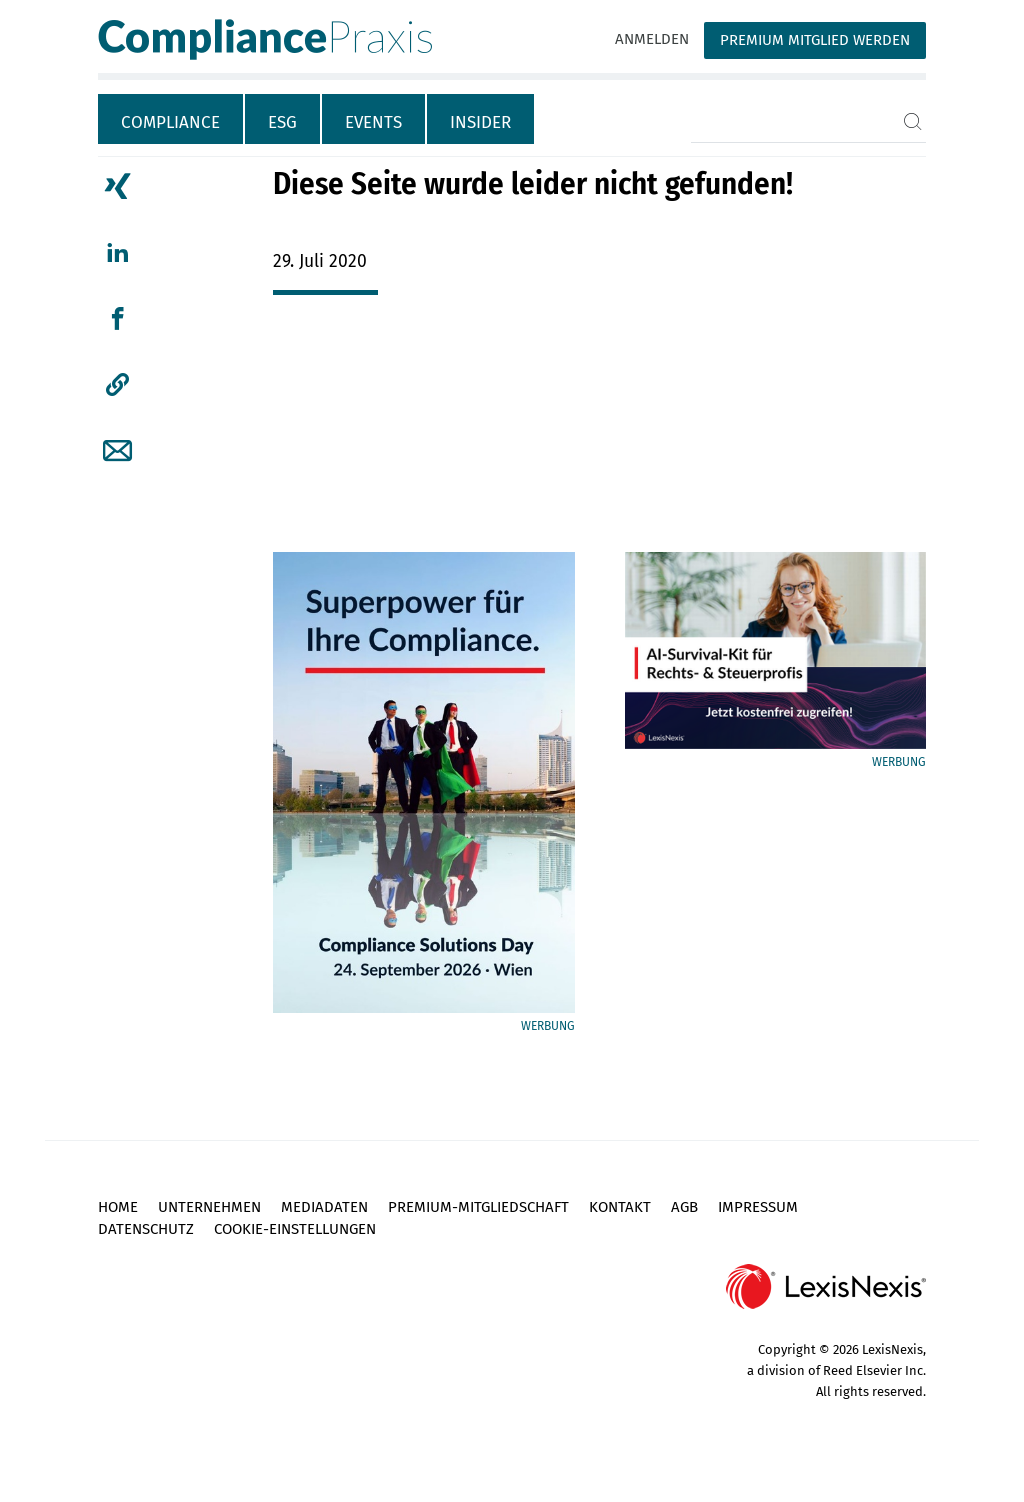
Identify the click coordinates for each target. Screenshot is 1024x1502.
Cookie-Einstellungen (295, 1229)
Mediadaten (324, 1207)
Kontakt (620, 1207)
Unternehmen (209, 1207)
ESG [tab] (282, 122)
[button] (117, 385)
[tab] (171, 119)
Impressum (758, 1207)
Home (118, 1207)
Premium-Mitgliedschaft (478, 1207)
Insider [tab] (480, 122)
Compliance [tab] (170, 122)
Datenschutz (146, 1229)
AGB (684, 1207)
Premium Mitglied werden (815, 40)
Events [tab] (373, 122)
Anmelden (652, 39)
